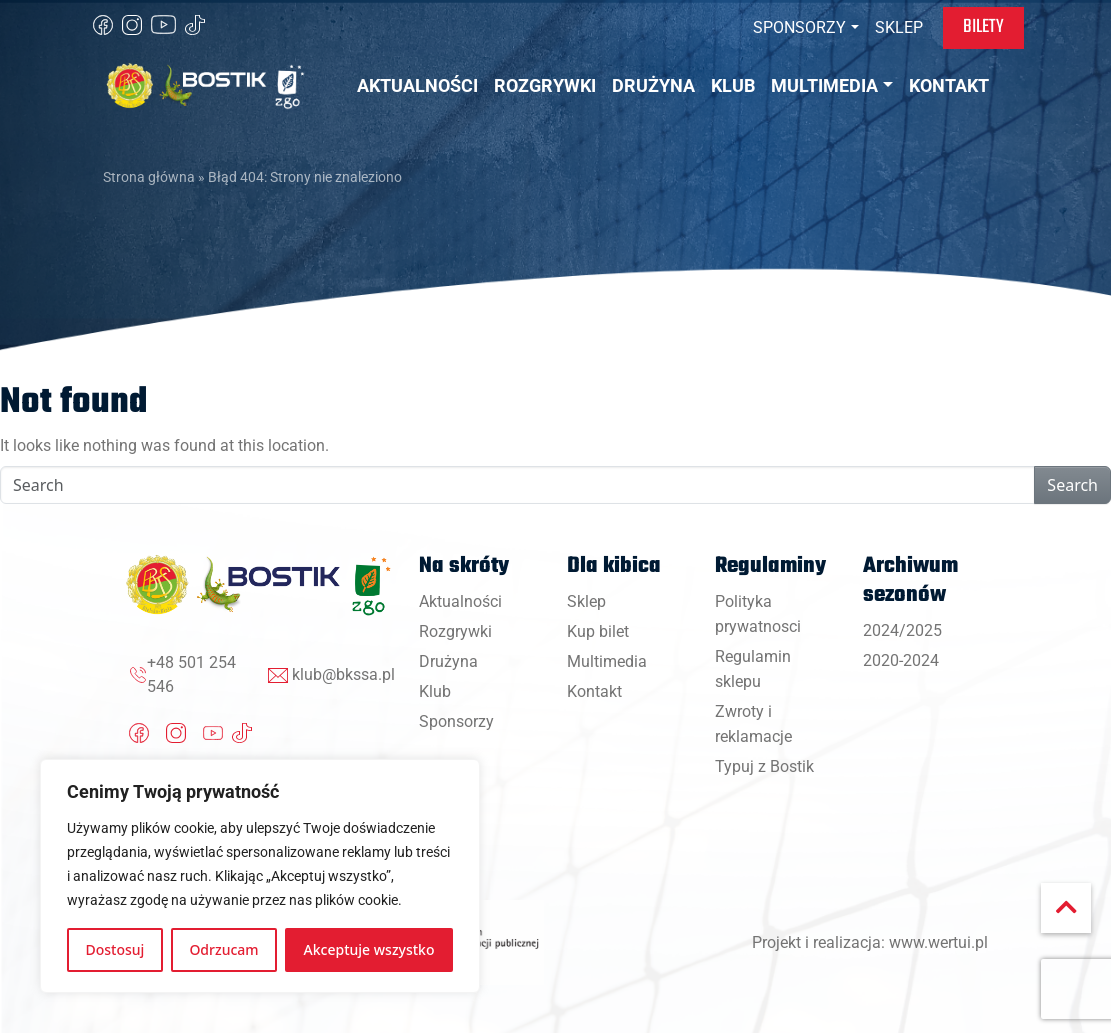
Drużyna (448, 661)
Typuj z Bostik (764, 766)
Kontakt (594, 691)
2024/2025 (902, 630)
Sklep (586, 601)
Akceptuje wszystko (369, 949)
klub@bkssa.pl (343, 674)
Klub (435, 691)
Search (1072, 485)
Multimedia (607, 661)
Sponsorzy (456, 721)
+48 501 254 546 (191, 674)
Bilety (983, 27)
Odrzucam (223, 949)
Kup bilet (598, 631)
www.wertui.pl (938, 942)
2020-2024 (901, 660)
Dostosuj (115, 949)
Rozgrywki (455, 631)
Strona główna (149, 177)
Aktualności (460, 601)
